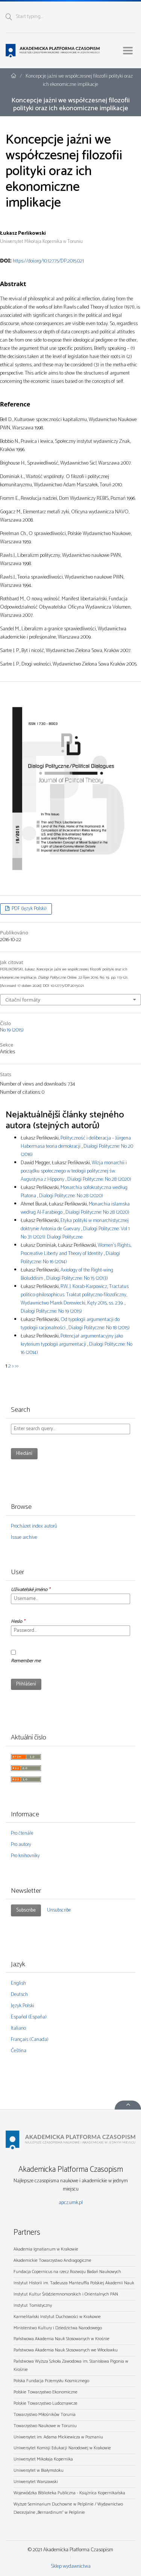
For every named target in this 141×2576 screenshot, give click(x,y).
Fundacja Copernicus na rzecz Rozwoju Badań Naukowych (67, 2271)
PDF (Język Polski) (29, 909)
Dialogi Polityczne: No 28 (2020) (99, 1179)
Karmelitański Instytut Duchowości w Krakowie (57, 2316)
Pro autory (21, 1845)
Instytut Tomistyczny (33, 2305)
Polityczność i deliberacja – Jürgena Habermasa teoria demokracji (76, 1142)
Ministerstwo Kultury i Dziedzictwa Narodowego (58, 2328)
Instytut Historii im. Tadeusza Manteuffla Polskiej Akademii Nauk (74, 2283)
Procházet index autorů (34, 1526)
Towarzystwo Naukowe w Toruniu (45, 2425)
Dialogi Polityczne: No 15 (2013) (77, 1278)
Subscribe (26, 1910)
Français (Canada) (30, 2039)
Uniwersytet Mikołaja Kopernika (43, 2459)
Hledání (24, 1453)
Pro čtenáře (22, 1833)
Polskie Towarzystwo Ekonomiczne (45, 2392)
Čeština (18, 2051)
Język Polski (22, 2006)
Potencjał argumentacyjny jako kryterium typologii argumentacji (72, 1340)
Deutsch (19, 1994)
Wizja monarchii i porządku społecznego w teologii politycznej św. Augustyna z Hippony (74, 1171)
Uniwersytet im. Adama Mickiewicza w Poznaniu (58, 2437)
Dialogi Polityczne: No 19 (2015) (51, 1311)
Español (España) (29, 2017)
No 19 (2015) (12, 1030)
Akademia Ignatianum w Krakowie (46, 2249)
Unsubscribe (59, 1910)
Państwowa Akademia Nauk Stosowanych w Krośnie (61, 2338)
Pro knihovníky (25, 1856)
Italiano (18, 2028)
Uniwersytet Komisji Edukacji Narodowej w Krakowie (62, 2448)
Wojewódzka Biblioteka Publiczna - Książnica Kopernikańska (69, 2493)
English (18, 1983)
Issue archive (24, 1537)
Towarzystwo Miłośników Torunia (45, 2414)
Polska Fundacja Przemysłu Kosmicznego (51, 2380)
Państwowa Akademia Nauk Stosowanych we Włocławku (66, 2350)
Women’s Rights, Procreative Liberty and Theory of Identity (76, 1249)
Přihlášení (26, 1684)
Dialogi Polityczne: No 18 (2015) (99, 1328)
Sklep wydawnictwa (71, 2566)
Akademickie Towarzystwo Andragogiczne (52, 2260)
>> (17, 1366)
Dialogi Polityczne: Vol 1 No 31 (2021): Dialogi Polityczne (75, 1233)
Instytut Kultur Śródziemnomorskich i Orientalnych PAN (66, 2294)
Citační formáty (22, 999)
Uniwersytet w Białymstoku (39, 2470)
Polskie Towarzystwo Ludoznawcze (45, 2403)
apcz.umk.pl (71, 2202)
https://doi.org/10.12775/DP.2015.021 (48, 261)
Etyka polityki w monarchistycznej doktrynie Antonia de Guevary (75, 1224)
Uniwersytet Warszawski (36, 2481)
